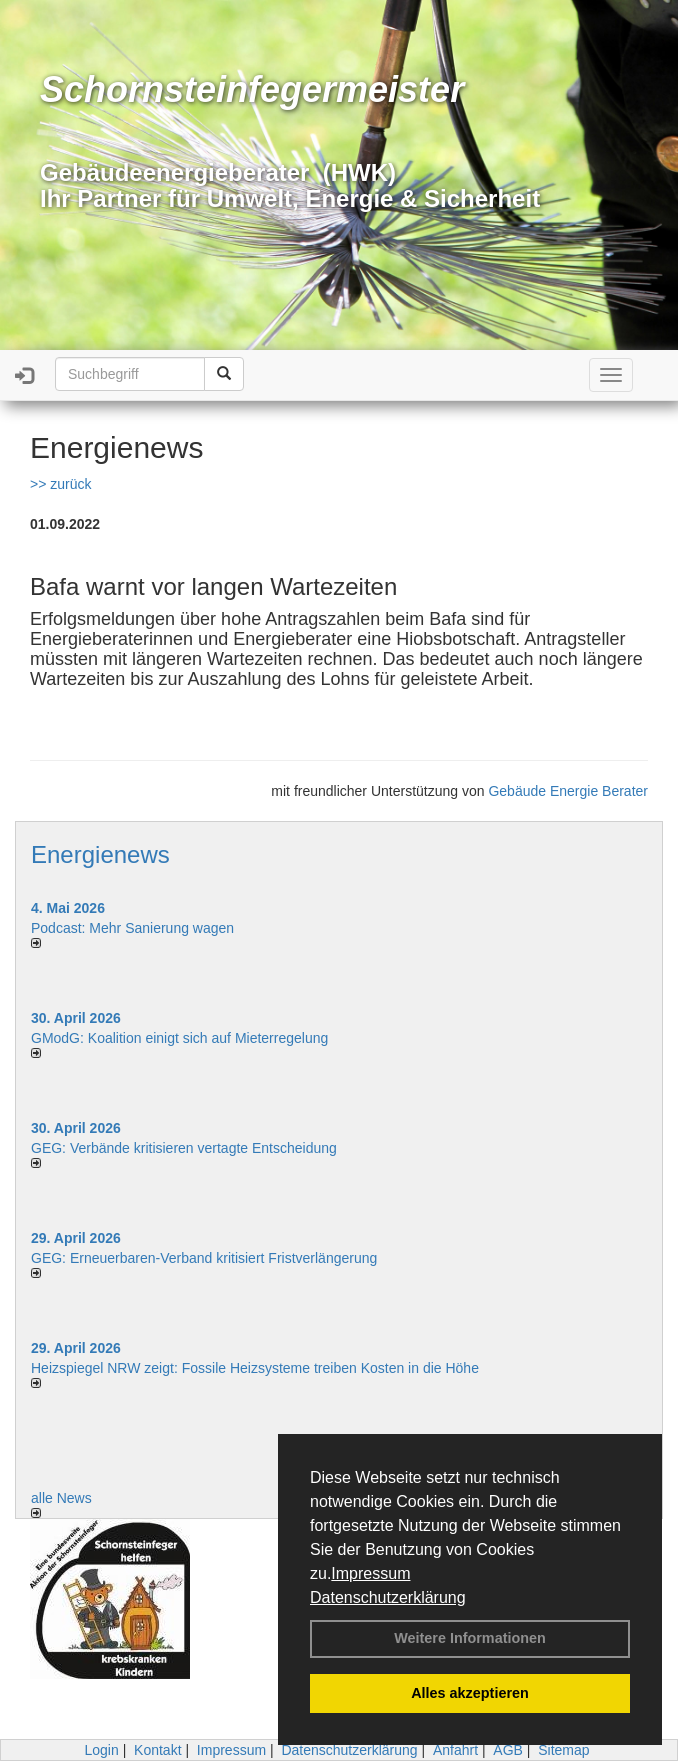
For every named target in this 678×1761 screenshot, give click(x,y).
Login (101, 1750)
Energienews (100, 854)
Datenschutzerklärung (388, 1597)
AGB (508, 1750)
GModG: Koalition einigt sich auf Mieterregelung (179, 1038)
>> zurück (60, 484)
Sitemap (563, 1750)
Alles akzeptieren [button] (470, 1693)
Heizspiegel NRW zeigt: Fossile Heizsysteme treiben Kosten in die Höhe (255, 1368)
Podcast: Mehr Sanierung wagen (132, 928)
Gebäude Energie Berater (568, 791)
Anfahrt (455, 1750)
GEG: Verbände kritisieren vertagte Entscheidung (184, 1148)
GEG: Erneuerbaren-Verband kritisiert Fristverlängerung (206, 1258)
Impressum (370, 1573)
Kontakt (157, 1750)
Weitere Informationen (470, 1638)
